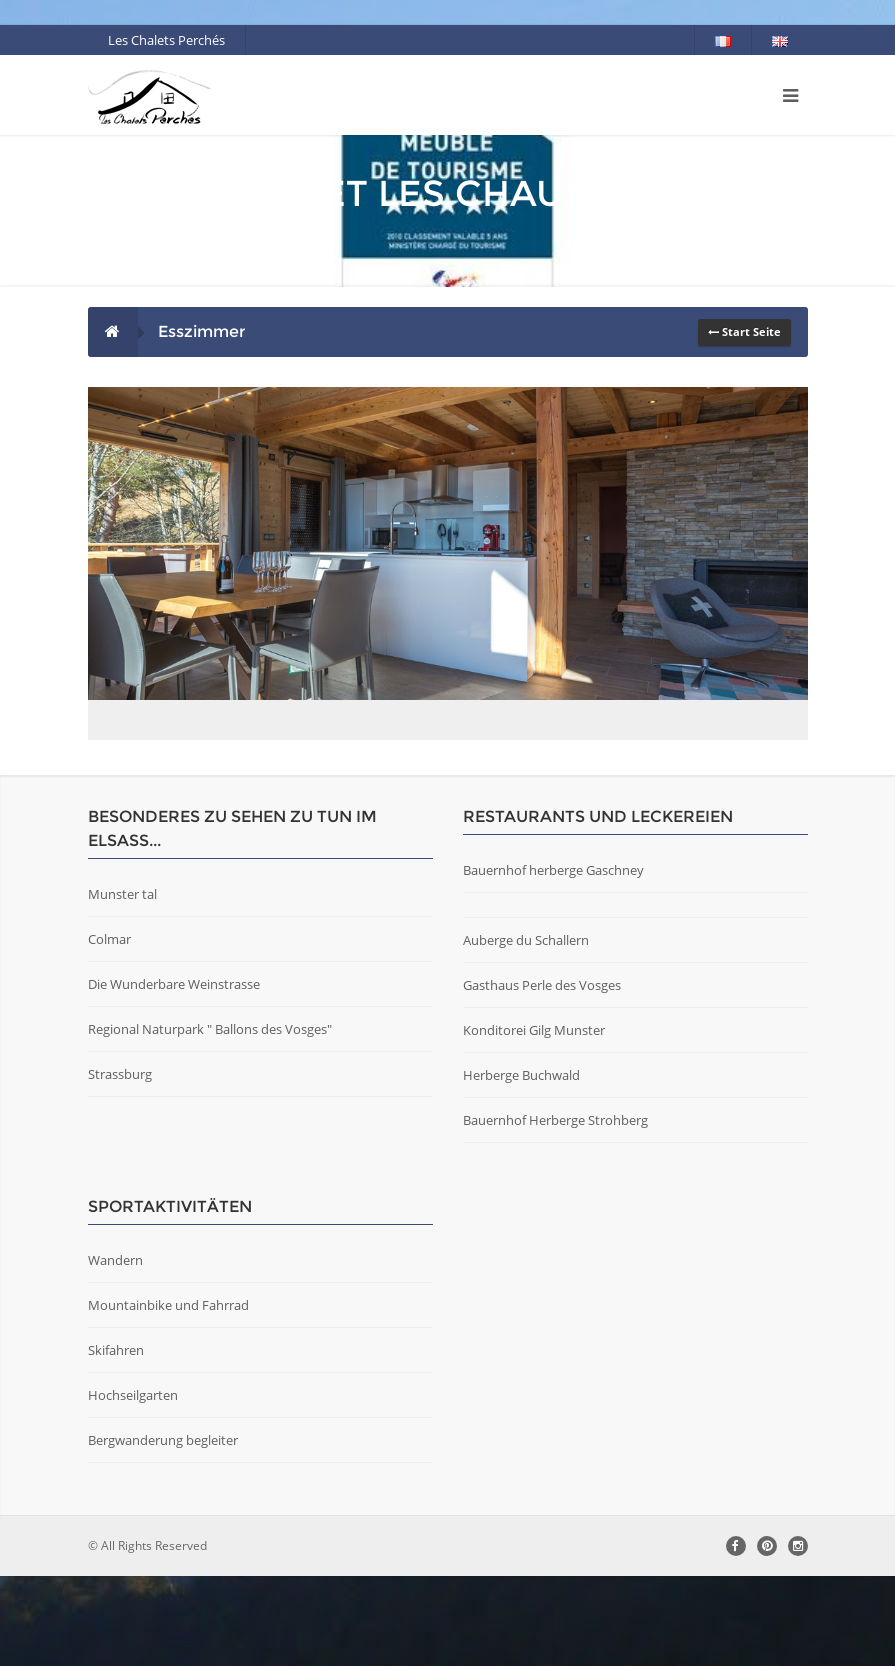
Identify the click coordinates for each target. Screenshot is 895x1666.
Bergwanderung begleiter (163, 1530)
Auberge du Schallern (526, 1030)
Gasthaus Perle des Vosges (542, 1075)
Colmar (109, 1029)
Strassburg (120, 1164)
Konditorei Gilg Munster (534, 1120)
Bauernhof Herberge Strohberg (555, 1210)
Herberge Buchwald (521, 1165)
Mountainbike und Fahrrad (168, 1395)
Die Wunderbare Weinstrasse (174, 1074)
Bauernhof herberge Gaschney (553, 960)
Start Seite (744, 331)
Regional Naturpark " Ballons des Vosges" (210, 1119)
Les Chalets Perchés (166, 40)
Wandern (115, 1350)
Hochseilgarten (133, 1485)
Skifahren (116, 1440)
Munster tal (122, 984)
